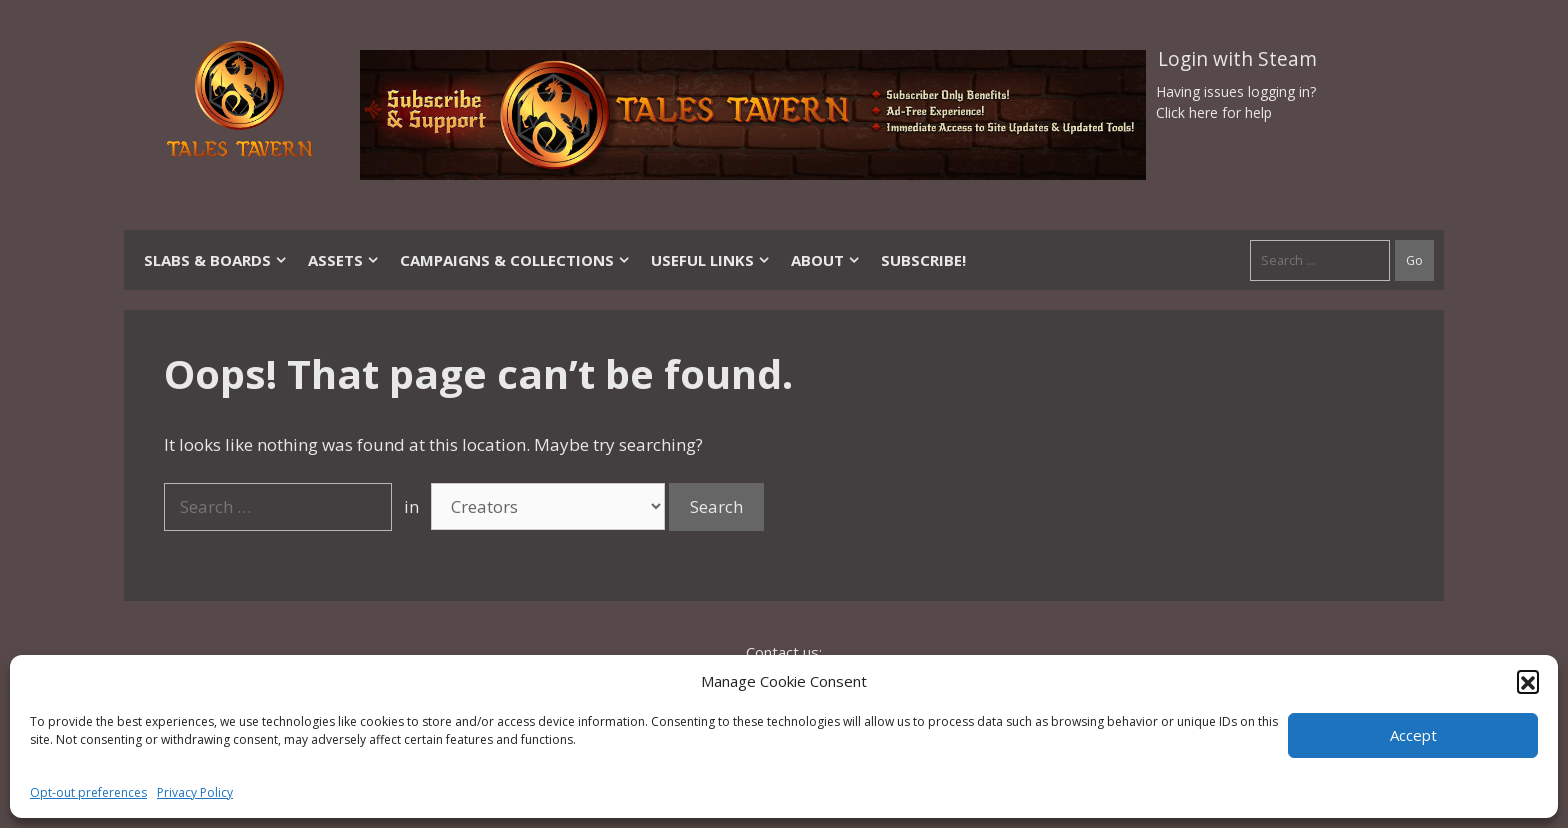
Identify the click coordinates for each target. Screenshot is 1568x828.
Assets (344, 260)
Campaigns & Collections (515, 260)
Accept (1413, 735)
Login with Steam (1237, 59)
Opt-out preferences (88, 792)
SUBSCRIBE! (923, 260)
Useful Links (711, 260)
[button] (1528, 681)
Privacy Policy (195, 792)
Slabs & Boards (216, 260)
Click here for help (1214, 112)
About (826, 260)
